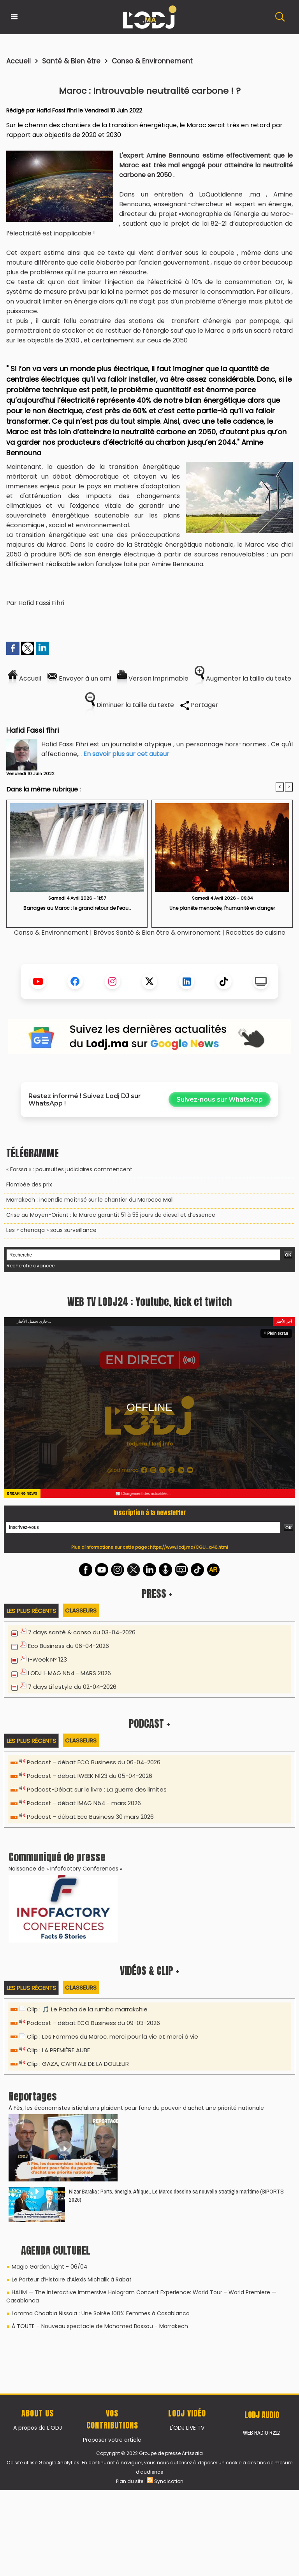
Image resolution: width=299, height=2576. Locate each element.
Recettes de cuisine (255, 932)
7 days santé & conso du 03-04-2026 (81, 1808)
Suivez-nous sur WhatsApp (219, 1099)
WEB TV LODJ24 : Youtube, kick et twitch (149, 1478)
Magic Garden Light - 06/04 (50, 2443)
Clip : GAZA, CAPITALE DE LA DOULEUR (78, 2240)
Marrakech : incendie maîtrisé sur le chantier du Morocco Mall (90, 1200)
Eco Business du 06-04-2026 (68, 1822)
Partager (199, 704)
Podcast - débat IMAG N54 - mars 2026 (84, 1979)
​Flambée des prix (29, 1184)
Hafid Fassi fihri (57, 110)
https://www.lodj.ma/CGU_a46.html (189, 1723)
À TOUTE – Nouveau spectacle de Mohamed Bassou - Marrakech (100, 2502)
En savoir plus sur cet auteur (126, 753)
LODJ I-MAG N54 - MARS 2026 (69, 1849)
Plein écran (276, 1509)
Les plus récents (31, 1787)
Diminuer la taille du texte (129, 704)
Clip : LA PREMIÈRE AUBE (58, 2226)
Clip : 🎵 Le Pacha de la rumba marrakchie (87, 2185)
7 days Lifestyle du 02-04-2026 (72, 1863)
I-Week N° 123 (47, 1836)
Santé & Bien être (71, 61)
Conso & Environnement (152, 61)
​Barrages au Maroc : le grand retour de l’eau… (77, 908)
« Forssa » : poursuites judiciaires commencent (69, 1169)
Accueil (18, 61)
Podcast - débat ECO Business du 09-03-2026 (93, 2199)
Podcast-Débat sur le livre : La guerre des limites (97, 1966)
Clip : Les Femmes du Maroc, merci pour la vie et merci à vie (112, 2213)
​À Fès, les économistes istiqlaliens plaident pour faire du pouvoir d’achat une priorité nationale (136, 2284)
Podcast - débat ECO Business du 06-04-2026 (93, 1938)
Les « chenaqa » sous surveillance (51, 1230)
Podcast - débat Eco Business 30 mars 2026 (90, 1993)
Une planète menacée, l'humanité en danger (222, 908)
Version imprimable (152, 678)
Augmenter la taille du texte (243, 678)
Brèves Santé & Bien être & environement (157, 932)
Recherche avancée (31, 1265)
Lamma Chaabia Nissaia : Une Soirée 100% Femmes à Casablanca (101, 2490)
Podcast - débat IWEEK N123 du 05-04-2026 (89, 1952)
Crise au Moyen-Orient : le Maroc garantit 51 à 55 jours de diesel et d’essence (110, 1215)
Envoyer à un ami (79, 678)
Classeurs (81, 1787)
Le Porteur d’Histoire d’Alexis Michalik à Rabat (72, 2456)
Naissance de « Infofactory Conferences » (65, 2045)
